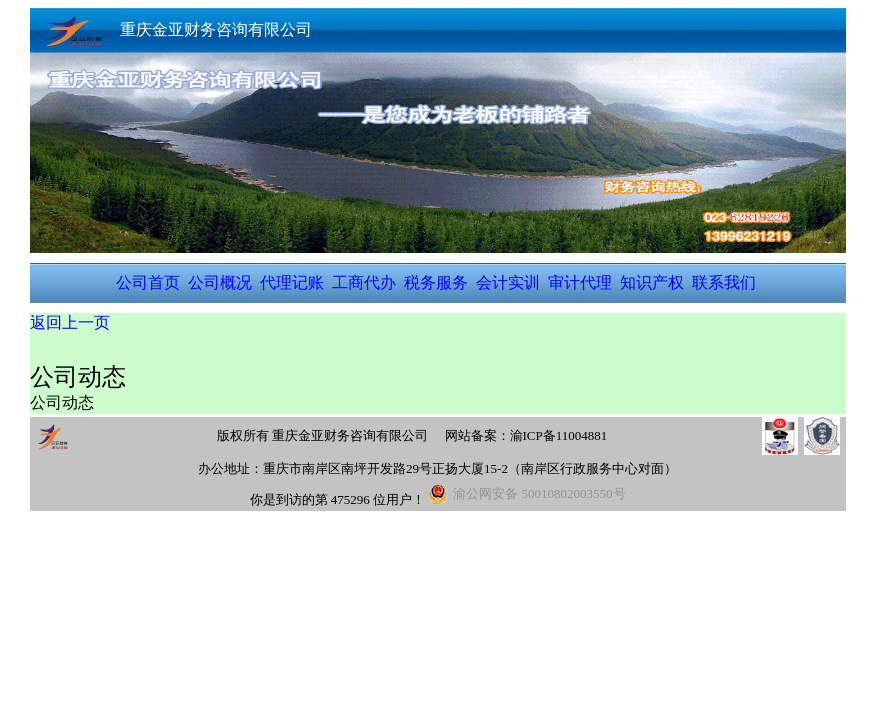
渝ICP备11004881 (559, 435)
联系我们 (724, 282)
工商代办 (364, 282)
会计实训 (508, 282)
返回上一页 (70, 322)
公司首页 (148, 282)
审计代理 (580, 282)
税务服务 (436, 282)
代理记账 (292, 282)
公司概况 (220, 282)
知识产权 (652, 282)
